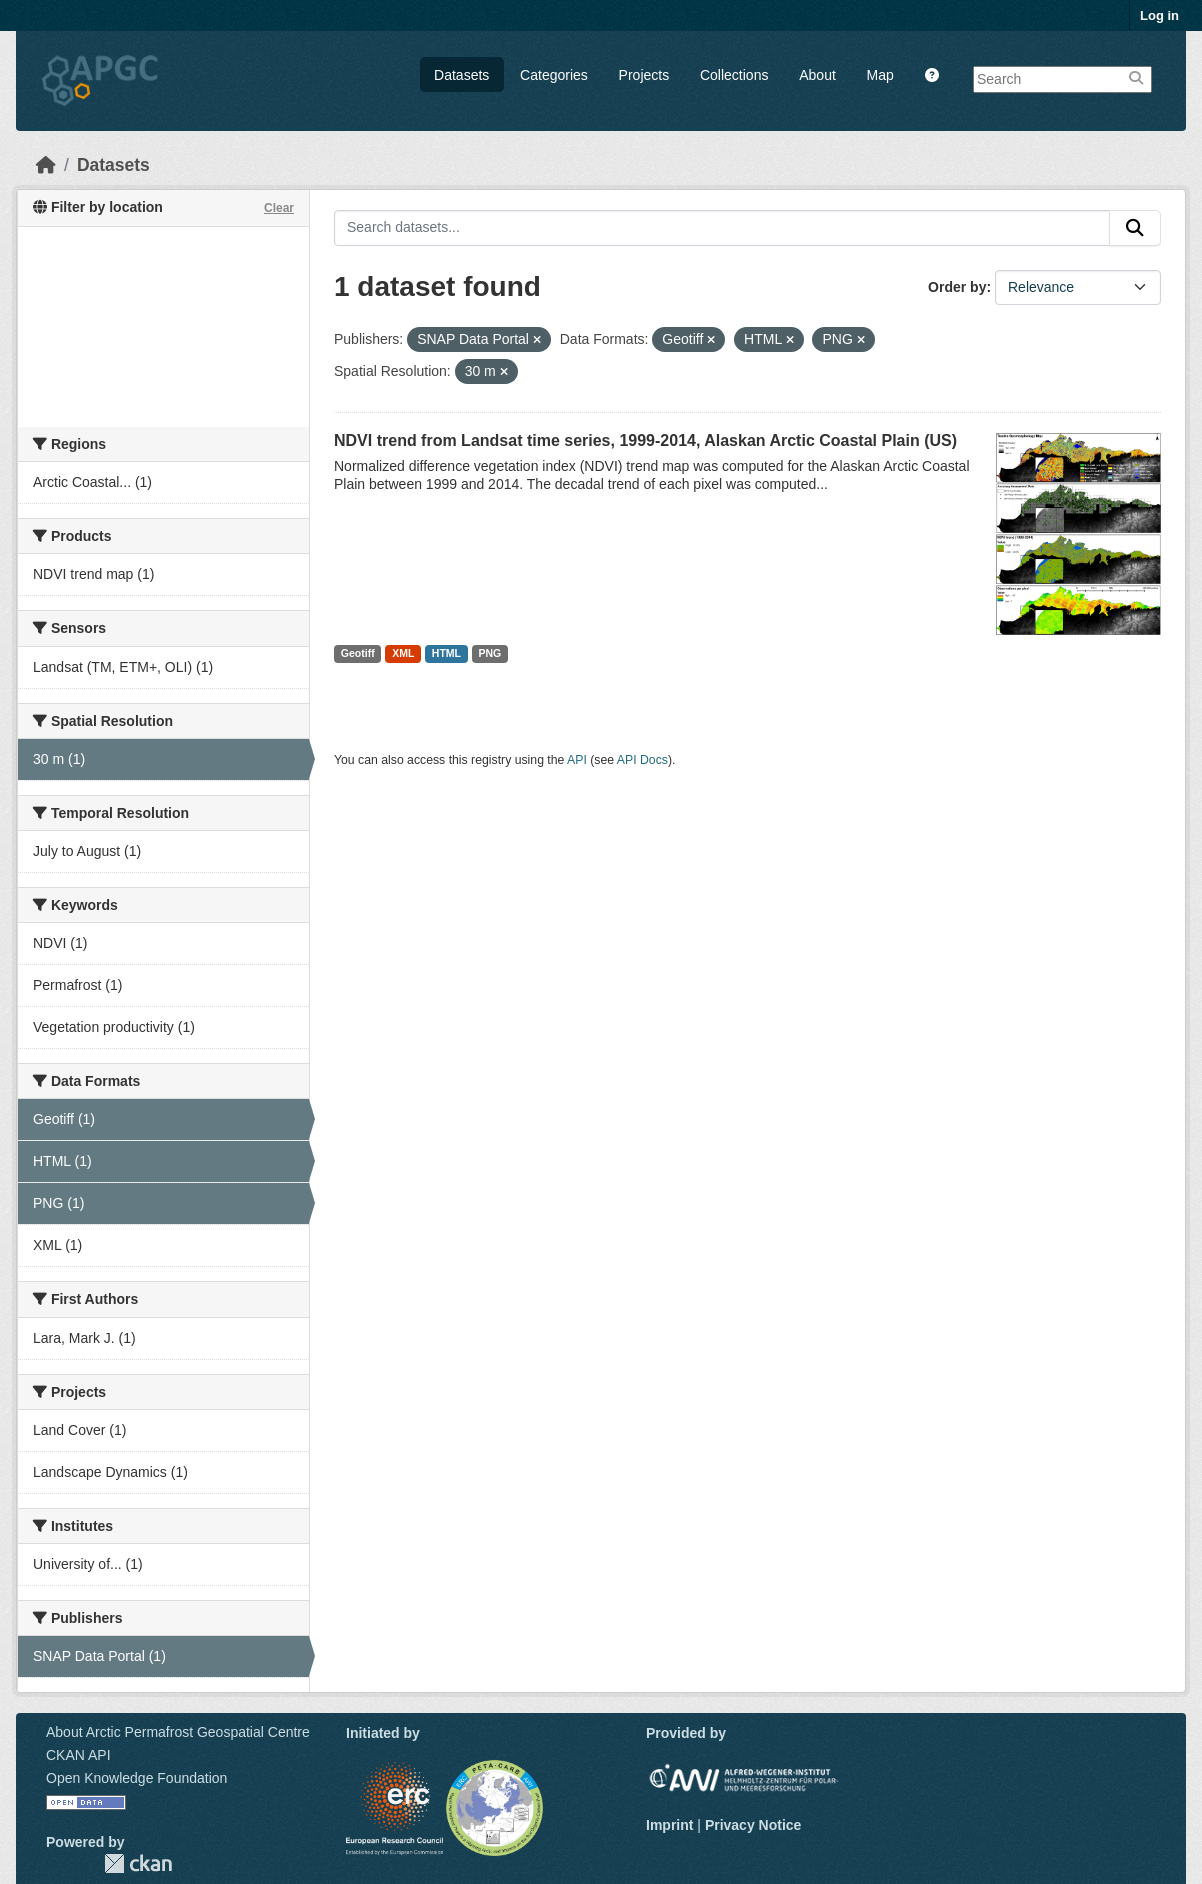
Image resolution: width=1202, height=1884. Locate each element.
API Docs (642, 760)
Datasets (461, 75)
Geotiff (358, 653)
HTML (446, 653)
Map (880, 75)
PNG (490, 653)
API (577, 760)
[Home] (46, 165)
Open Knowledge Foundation (136, 1778)
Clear (279, 208)
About (817, 75)
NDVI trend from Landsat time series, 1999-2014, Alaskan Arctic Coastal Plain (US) (645, 440)
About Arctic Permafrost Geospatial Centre (178, 1732)
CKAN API (78, 1755)
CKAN (138, 1863)
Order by (957, 287)
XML (403, 653)
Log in (1159, 15)
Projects (644, 75)
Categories (554, 75)
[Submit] (1135, 228)
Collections (734, 75)
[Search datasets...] (722, 228)
